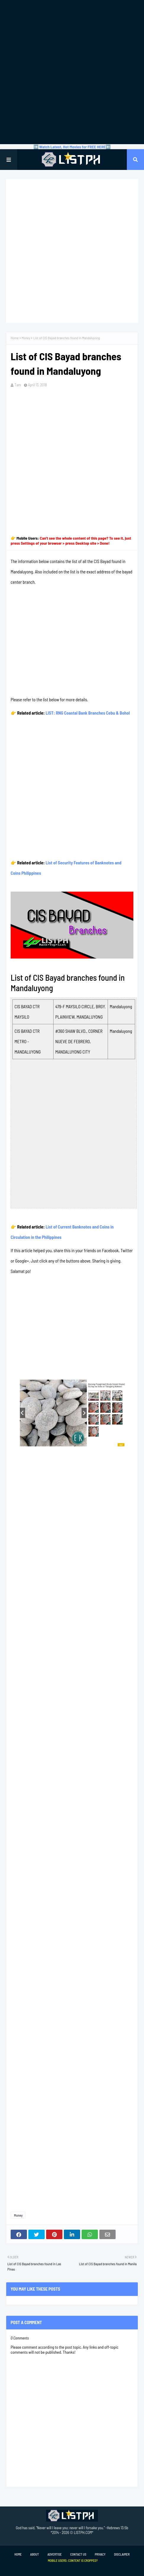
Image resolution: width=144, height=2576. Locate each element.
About (34, 2554)
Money (26, 338)
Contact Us (78, 2554)
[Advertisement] (72, 72)
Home (15, 338)
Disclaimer (122, 2554)
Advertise (54, 2554)
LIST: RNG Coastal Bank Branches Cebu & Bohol (88, 712)
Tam (17, 384)
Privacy (100, 2554)
